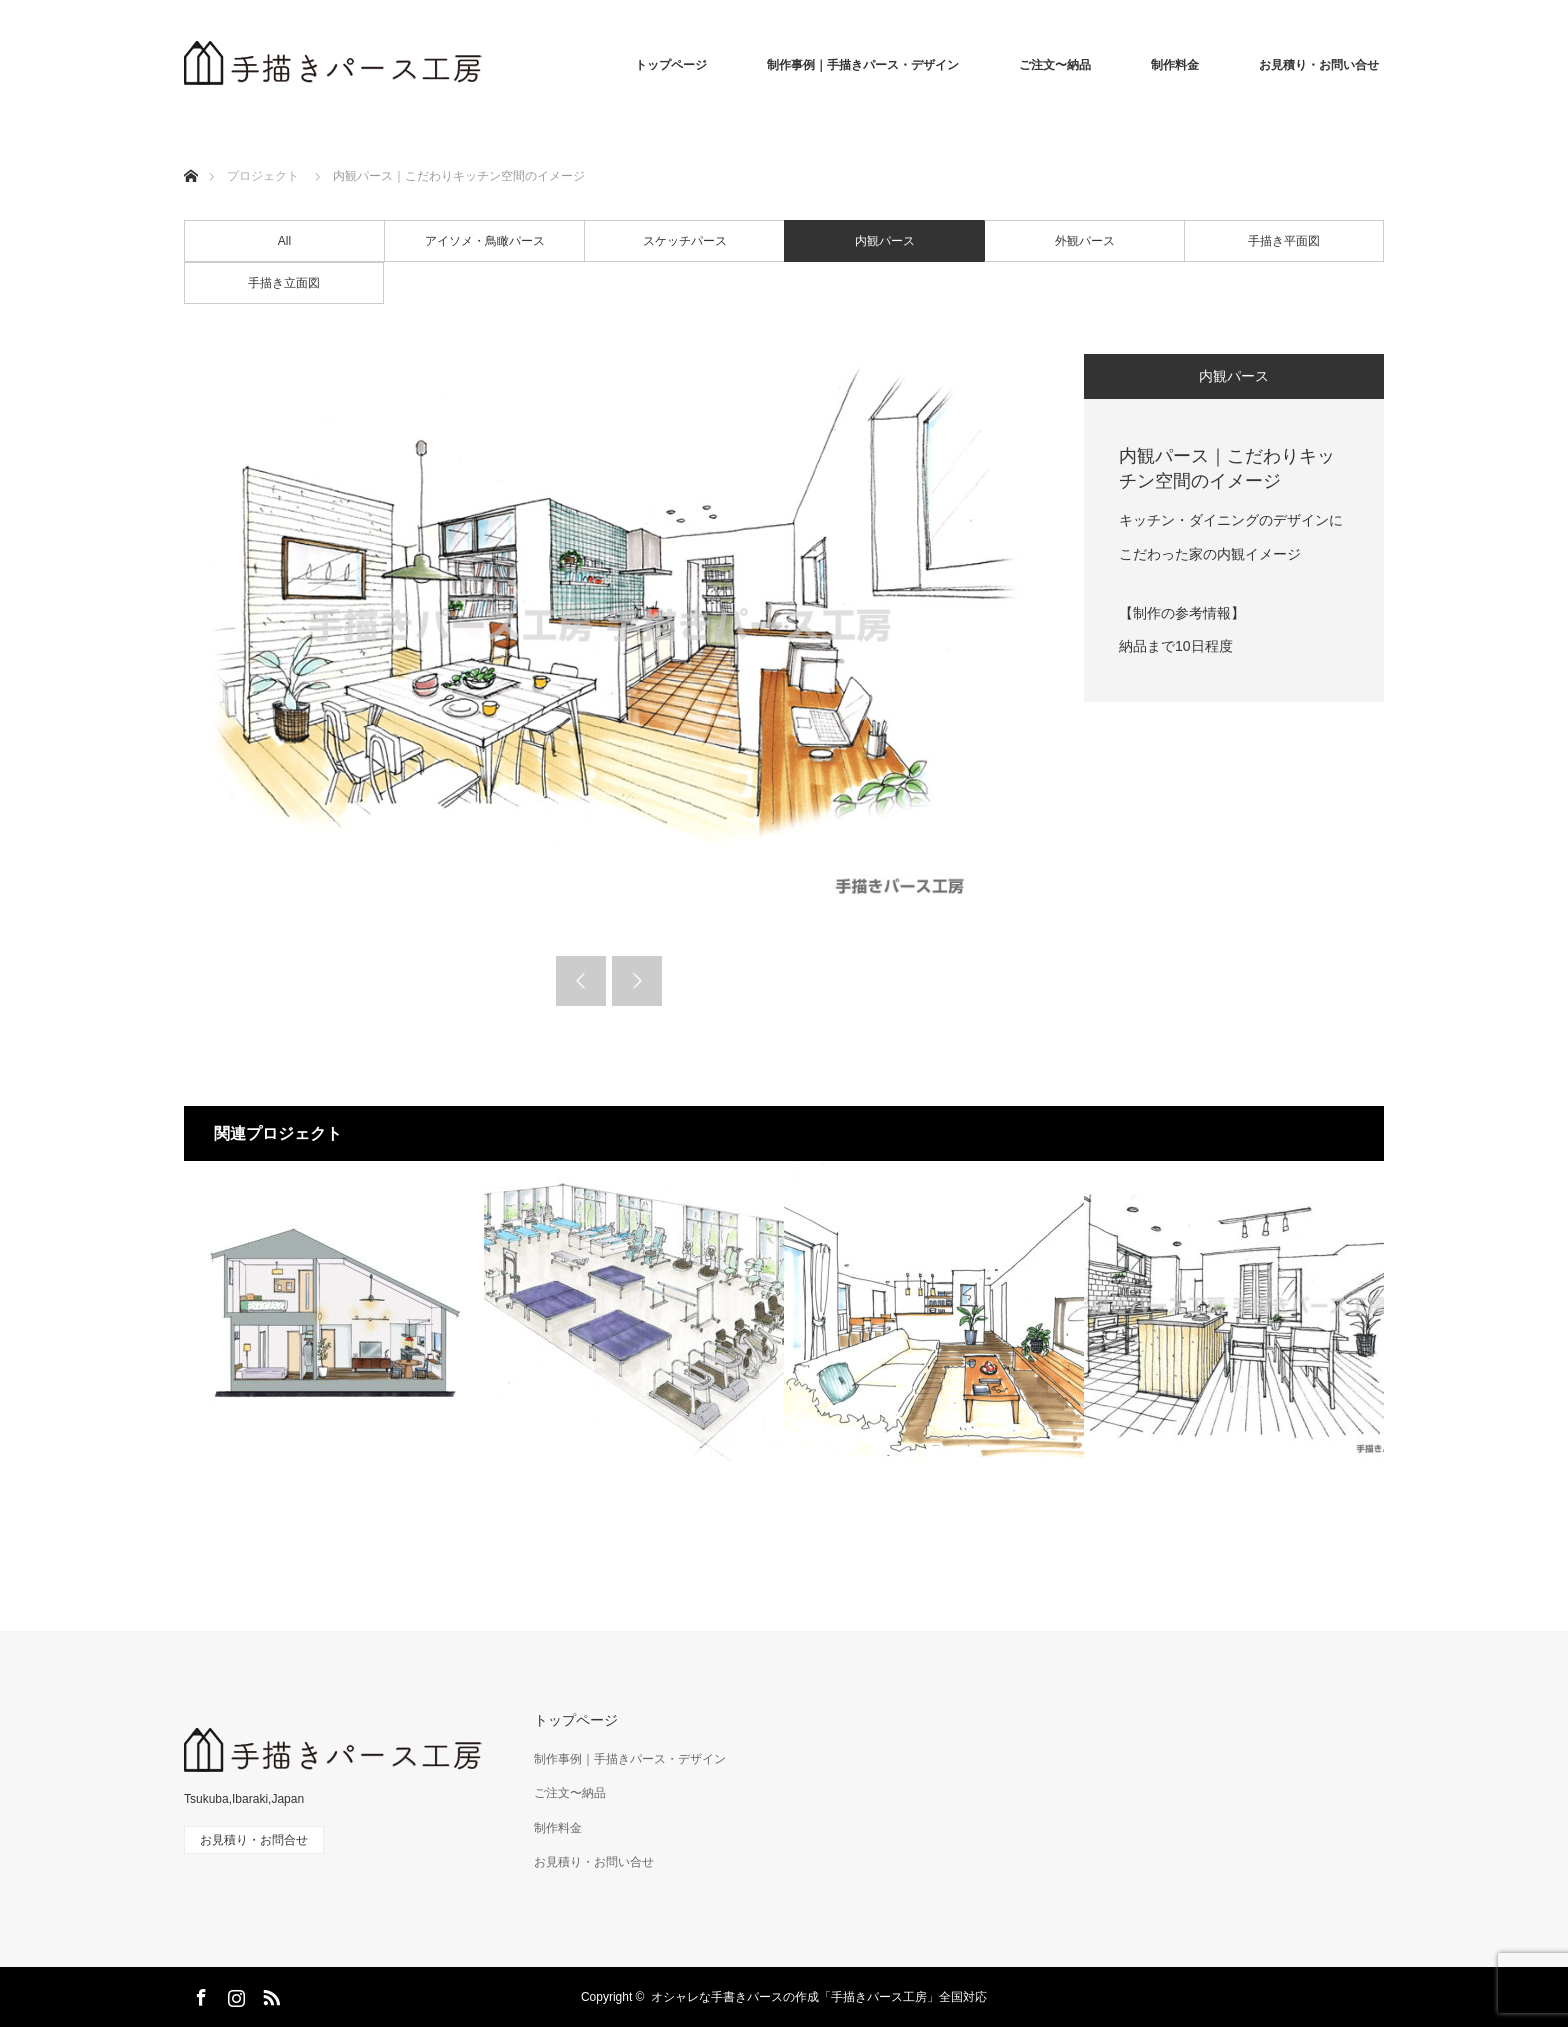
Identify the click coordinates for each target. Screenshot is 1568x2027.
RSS (269, 1994)
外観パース (1085, 241)
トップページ (671, 65)
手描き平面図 (1284, 241)
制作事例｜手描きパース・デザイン (863, 65)
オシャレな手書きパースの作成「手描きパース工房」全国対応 (819, 1997)
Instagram (234, 1994)
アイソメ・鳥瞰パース (485, 241)
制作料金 (1175, 65)
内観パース (885, 241)
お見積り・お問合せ (254, 1840)
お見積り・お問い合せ (1319, 65)
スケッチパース (685, 241)
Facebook (199, 1994)
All (284, 241)
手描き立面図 (284, 283)
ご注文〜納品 (1055, 65)
